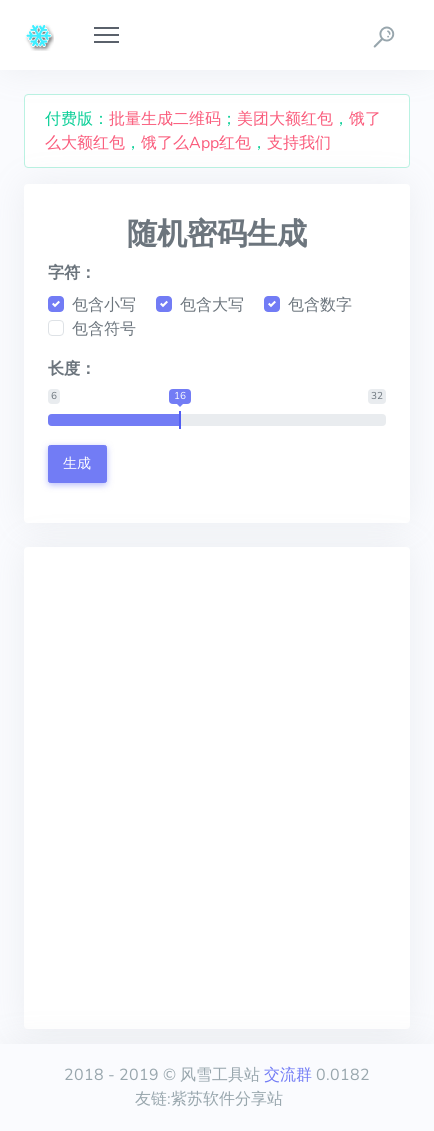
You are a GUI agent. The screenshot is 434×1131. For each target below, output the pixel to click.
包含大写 (212, 305)
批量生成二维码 (165, 119)
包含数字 (320, 305)
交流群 (288, 1075)
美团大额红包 (285, 119)
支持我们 (299, 143)
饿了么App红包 (196, 143)
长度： (72, 369)
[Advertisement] (217, 788)
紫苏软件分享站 (227, 1099)
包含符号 (104, 329)
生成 (77, 463)
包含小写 (104, 305)
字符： (72, 273)
